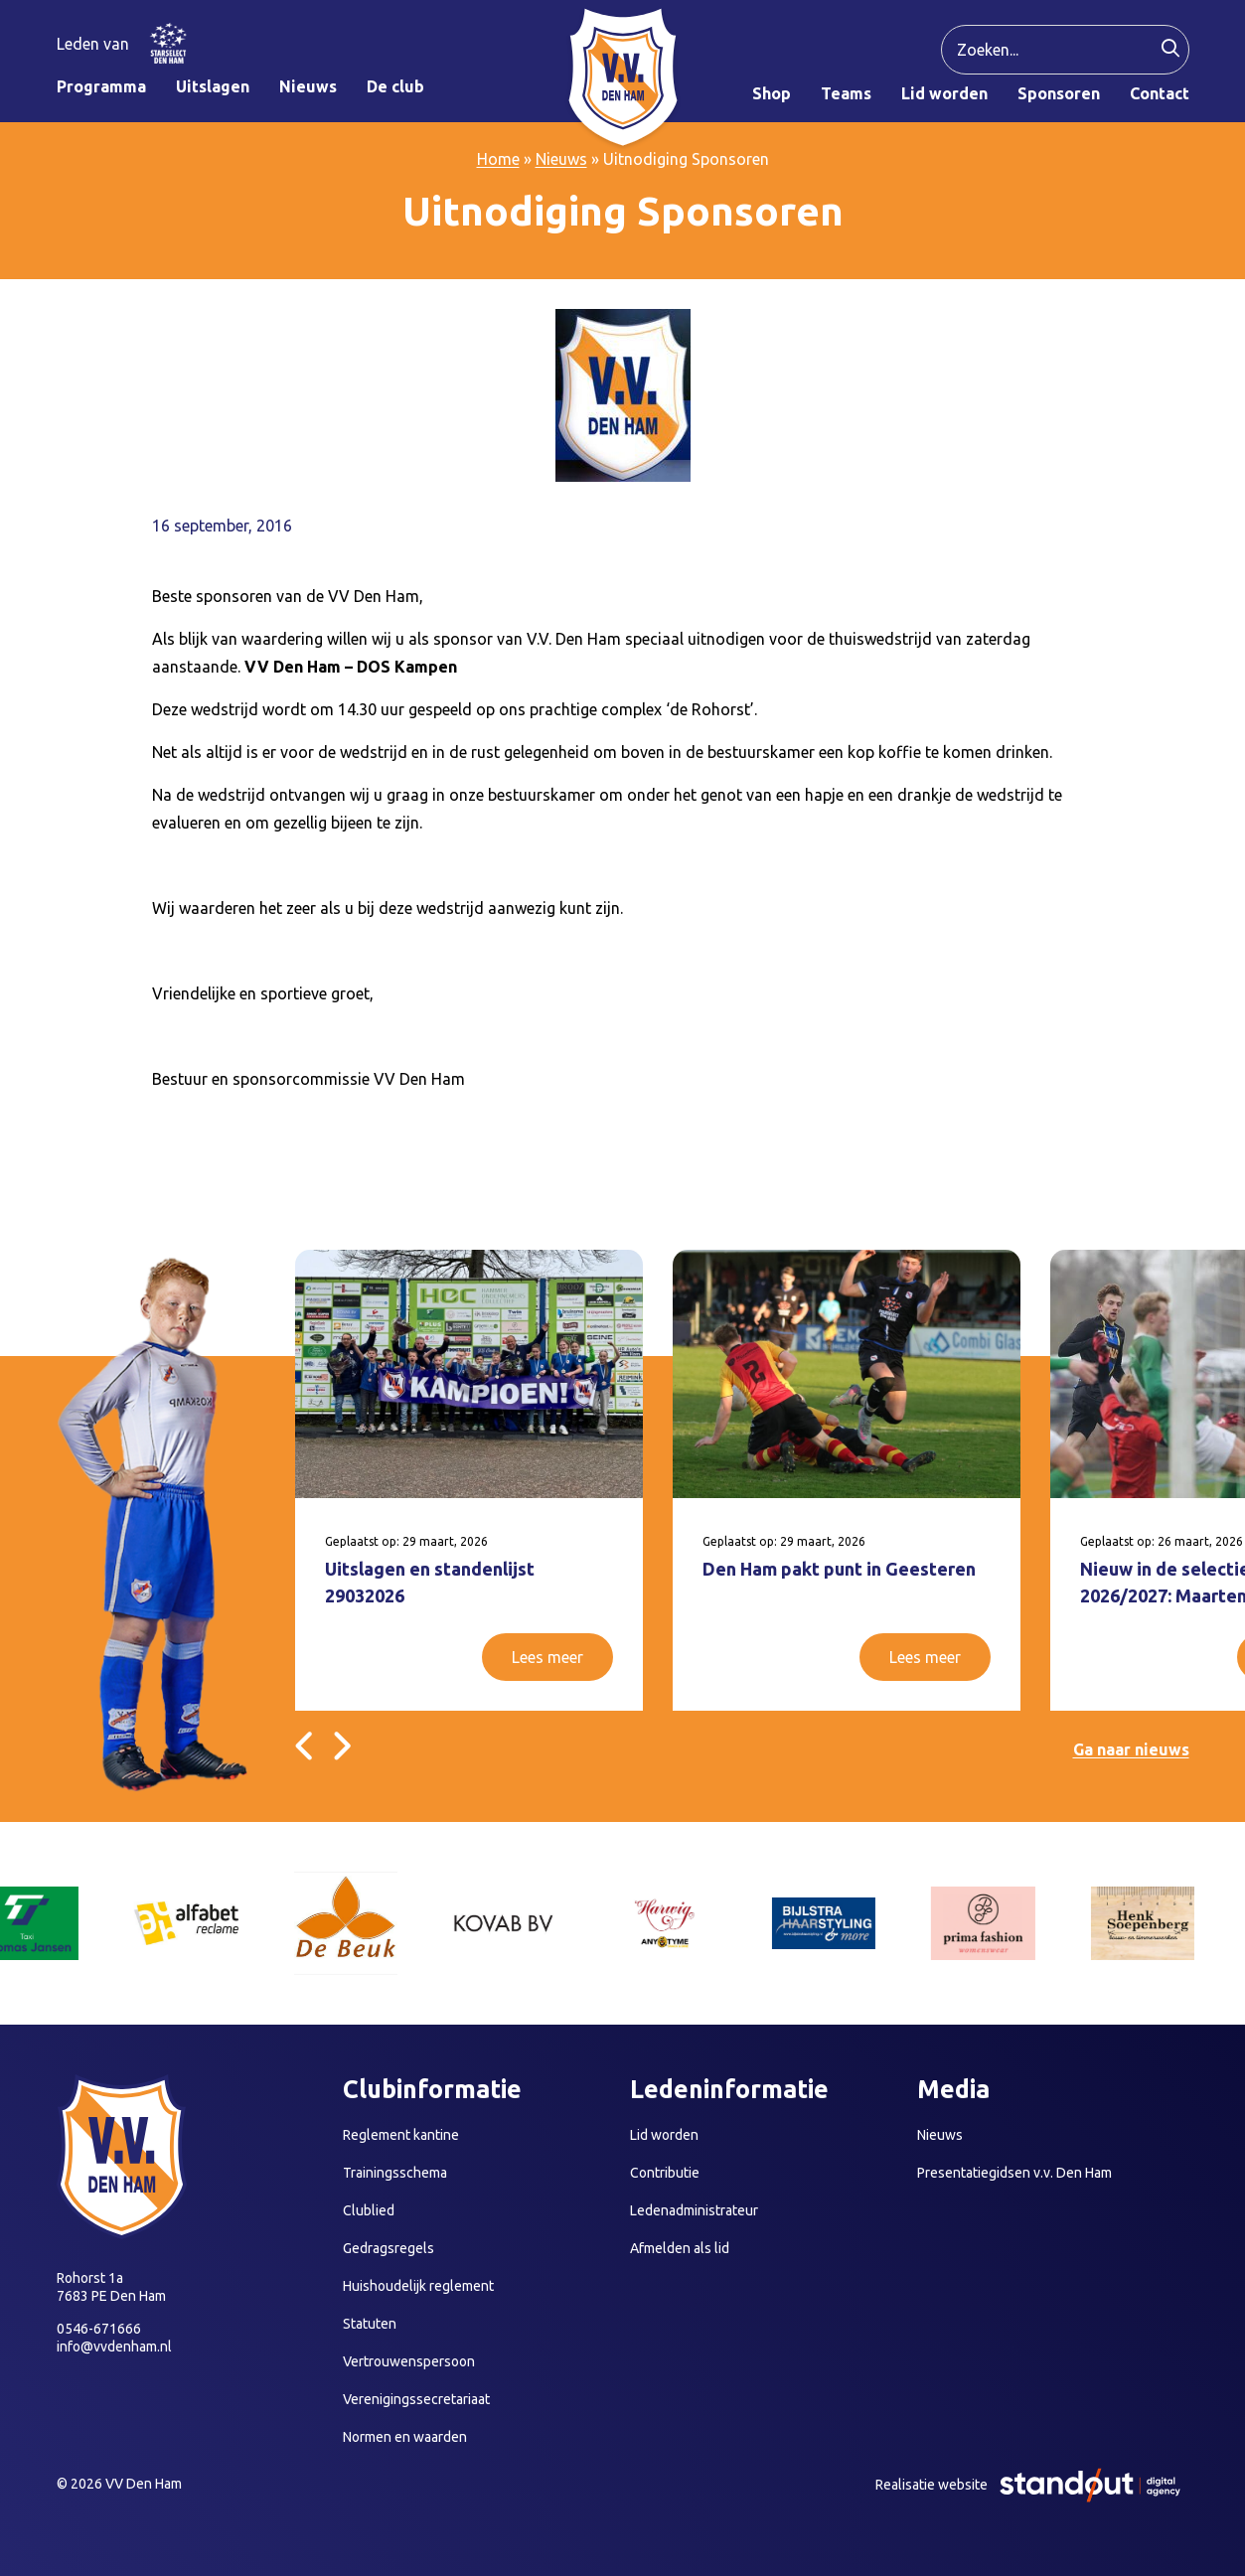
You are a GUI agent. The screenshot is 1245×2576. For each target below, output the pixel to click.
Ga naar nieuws (1131, 1749)
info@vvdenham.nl (114, 2346)
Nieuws (561, 159)
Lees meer (547, 1657)
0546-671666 (99, 2329)
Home (498, 159)
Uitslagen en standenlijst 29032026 (430, 1582)
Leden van (93, 44)
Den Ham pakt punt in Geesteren (839, 1569)
